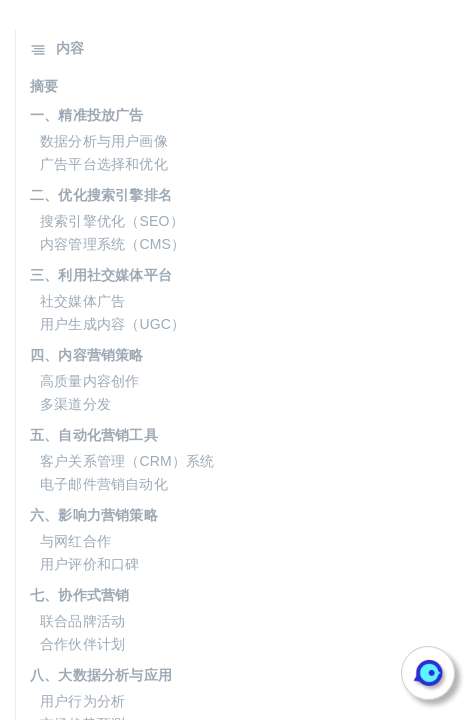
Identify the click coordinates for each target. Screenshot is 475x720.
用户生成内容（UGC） (112, 324)
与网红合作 (75, 541)
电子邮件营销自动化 (104, 484)
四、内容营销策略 (87, 355)
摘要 (44, 86)
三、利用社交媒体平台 (101, 275)
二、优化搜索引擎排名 (101, 195)
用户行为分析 (82, 701)
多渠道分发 (75, 404)
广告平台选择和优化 (104, 164)
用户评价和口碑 (89, 564)
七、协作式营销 (79, 595)
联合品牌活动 (82, 621)
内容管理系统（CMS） (112, 244)
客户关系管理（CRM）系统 (127, 461)
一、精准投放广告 (87, 115)
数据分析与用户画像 (104, 141)
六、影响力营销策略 (94, 515)
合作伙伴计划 (82, 644)
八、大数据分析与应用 (101, 675)
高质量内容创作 (89, 381)
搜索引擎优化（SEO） (112, 221)
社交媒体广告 (82, 301)
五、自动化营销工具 (94, 435)
